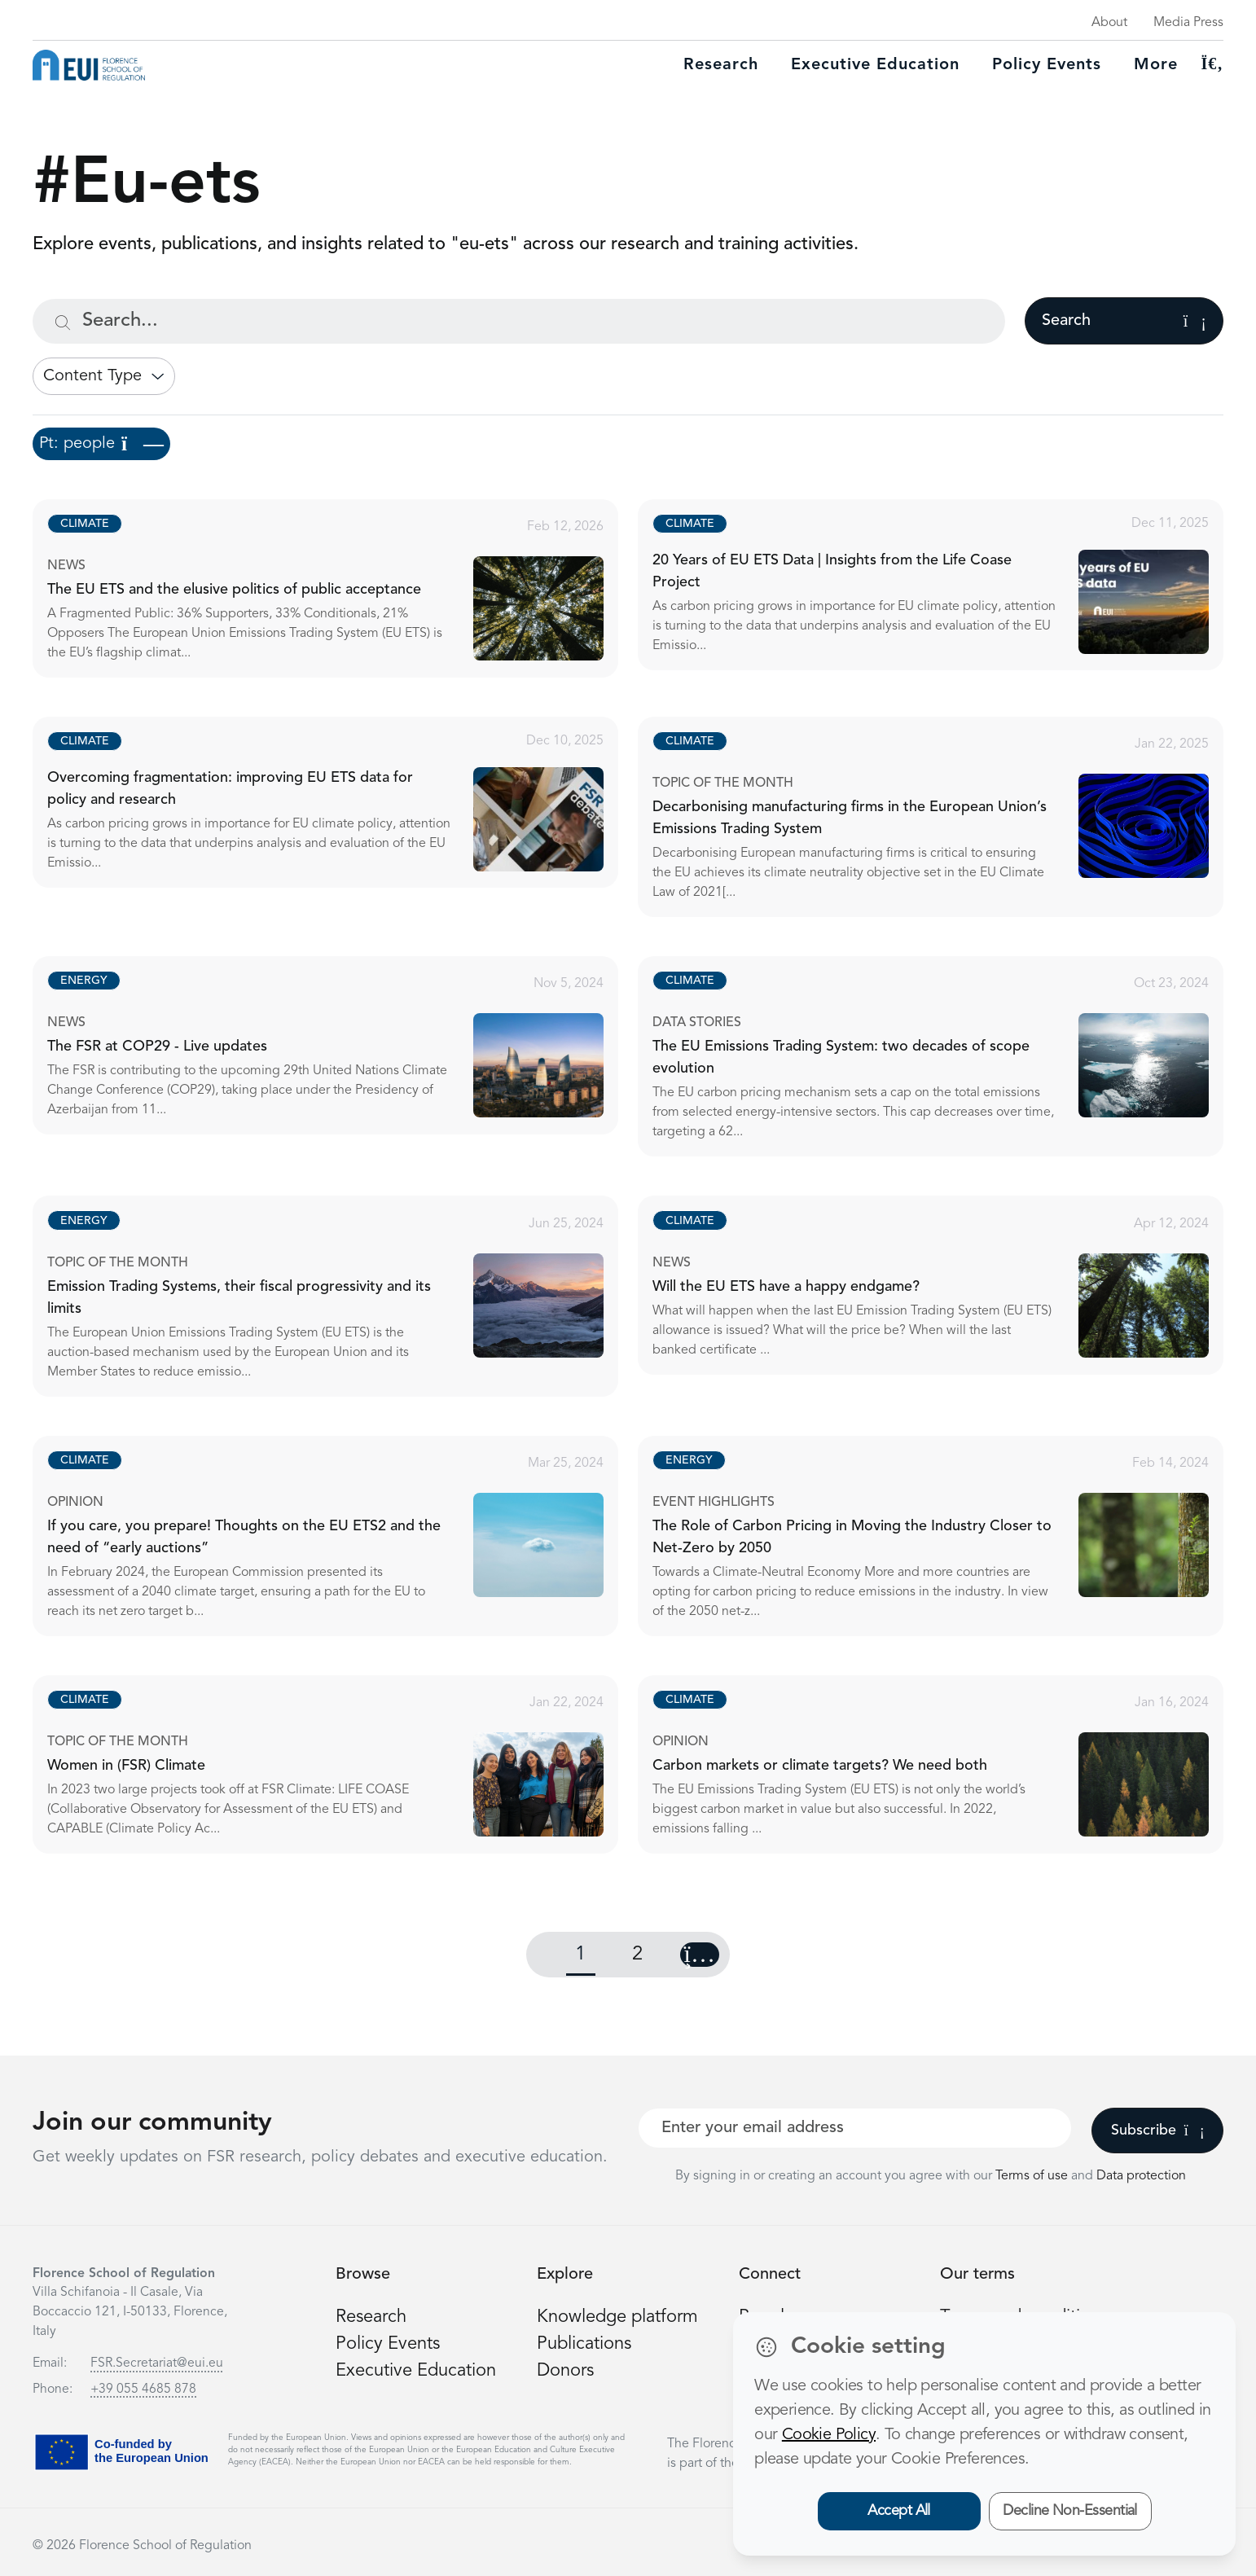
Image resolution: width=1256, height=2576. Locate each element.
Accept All (898, 2511)
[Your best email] (855, 2128)
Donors (565, 2371)
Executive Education (416, 2371)
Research (720, 65)
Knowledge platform (617, 2317)
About (1109, 22)
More (1156, 65)
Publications (584, 2344)
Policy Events (1046, 65)
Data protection (1141, 2176)
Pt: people (101, 444)
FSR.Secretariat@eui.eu (156, 2363)
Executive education (875, 65)
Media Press (1188, 22)
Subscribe (1158, 2130)
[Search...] (519, 321)
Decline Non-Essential (1070, 2511)
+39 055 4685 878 (143, 2389)
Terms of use (1033, 2176)
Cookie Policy (829, 2435)
